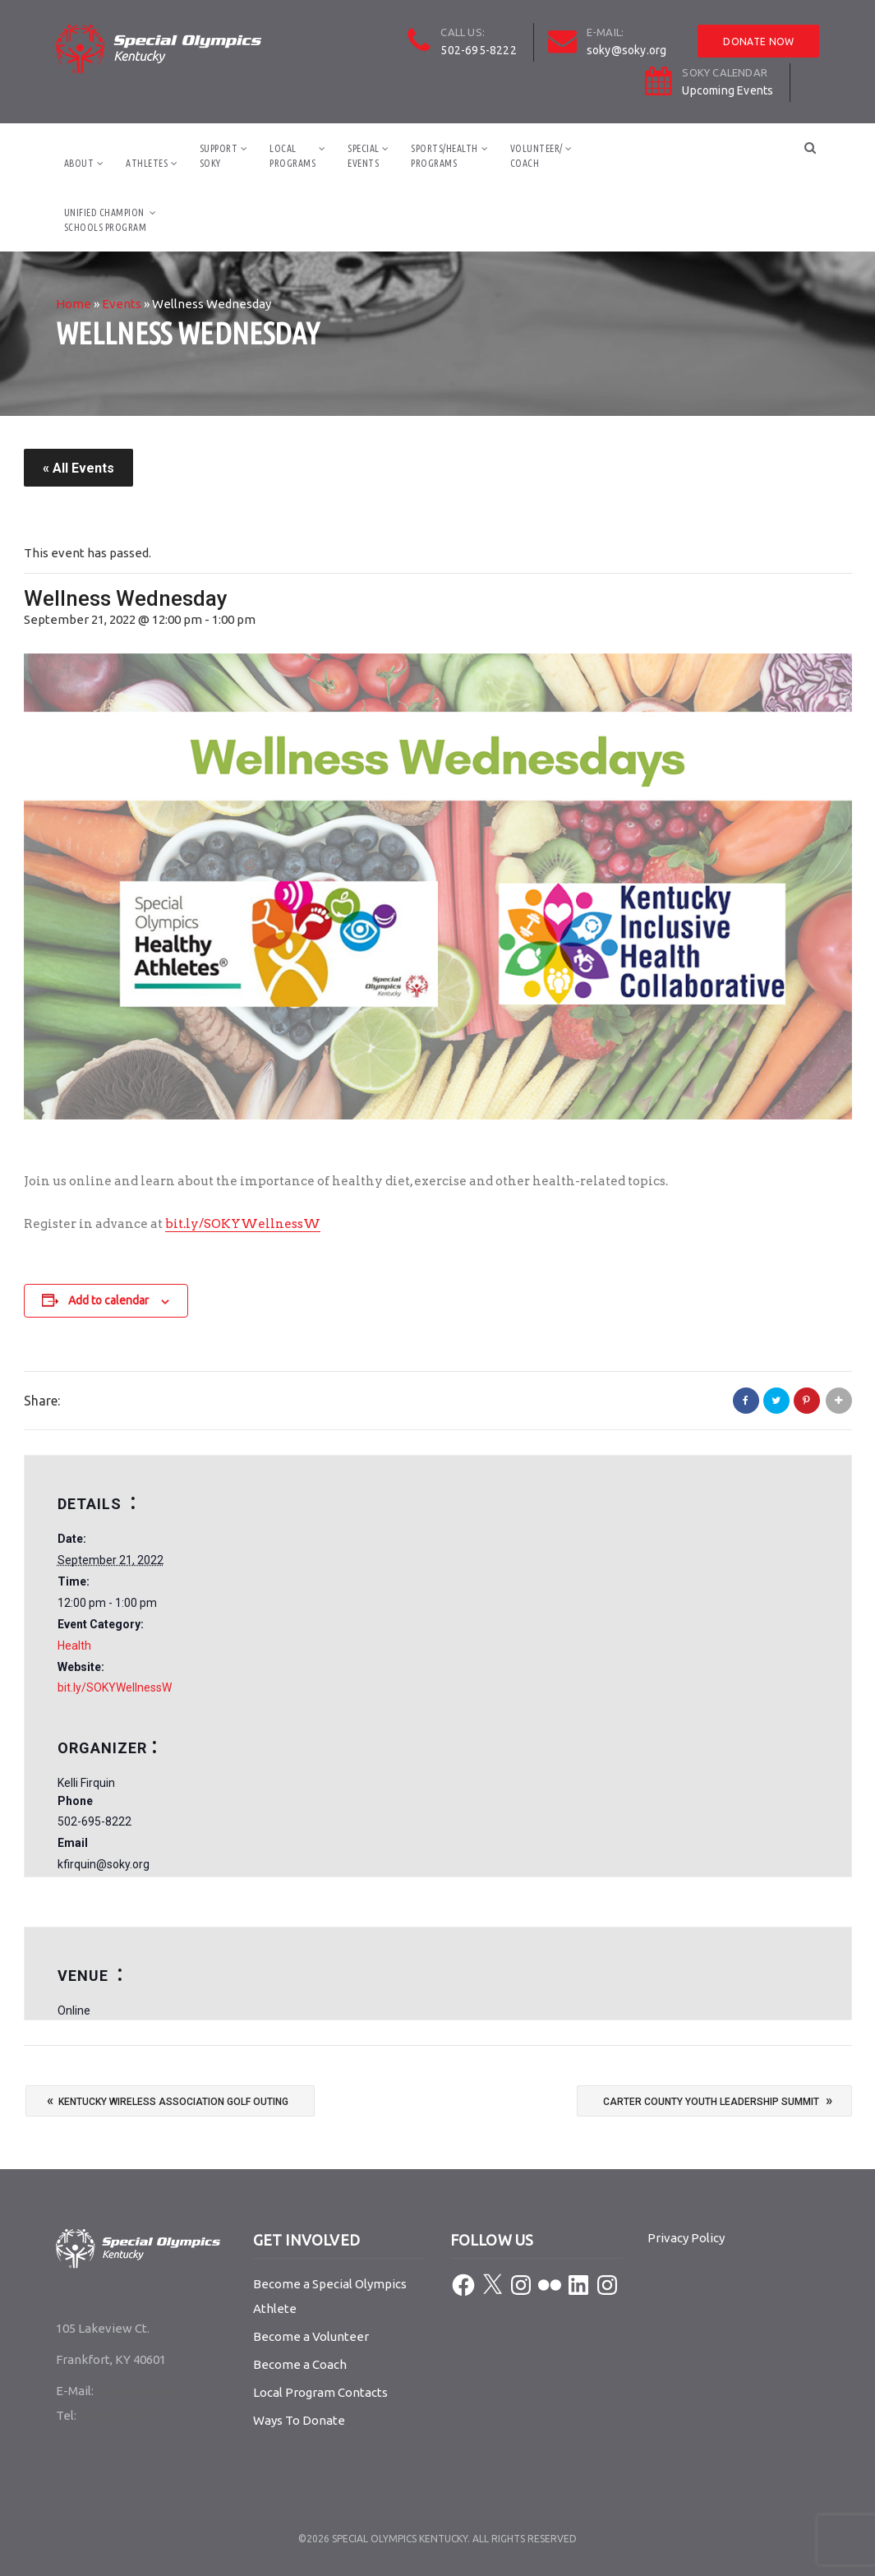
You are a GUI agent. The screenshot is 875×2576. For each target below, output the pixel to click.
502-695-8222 (478, 50)
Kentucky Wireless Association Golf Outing (167, 2100)
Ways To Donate (299, 2420)
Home (73, 304)
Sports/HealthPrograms (444, 156)
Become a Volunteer (311, 2336)
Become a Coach (300, 2364)
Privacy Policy (686, 2238)
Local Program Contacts (320, 2392)
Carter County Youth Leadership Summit (717, 2100)
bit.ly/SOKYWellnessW (242, 1223)
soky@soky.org (627, 50)
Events (121, 304)
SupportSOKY (219, 156)
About (79, 163)
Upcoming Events (727, 90)
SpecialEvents (364, 156)
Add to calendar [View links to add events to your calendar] (108, 1300)
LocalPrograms (292, 156)
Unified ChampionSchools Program (105, 220)
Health (74, 1645)
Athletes (147, 163)
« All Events (78, 468)
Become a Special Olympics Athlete (330, 2296)
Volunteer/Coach (536, 156)
